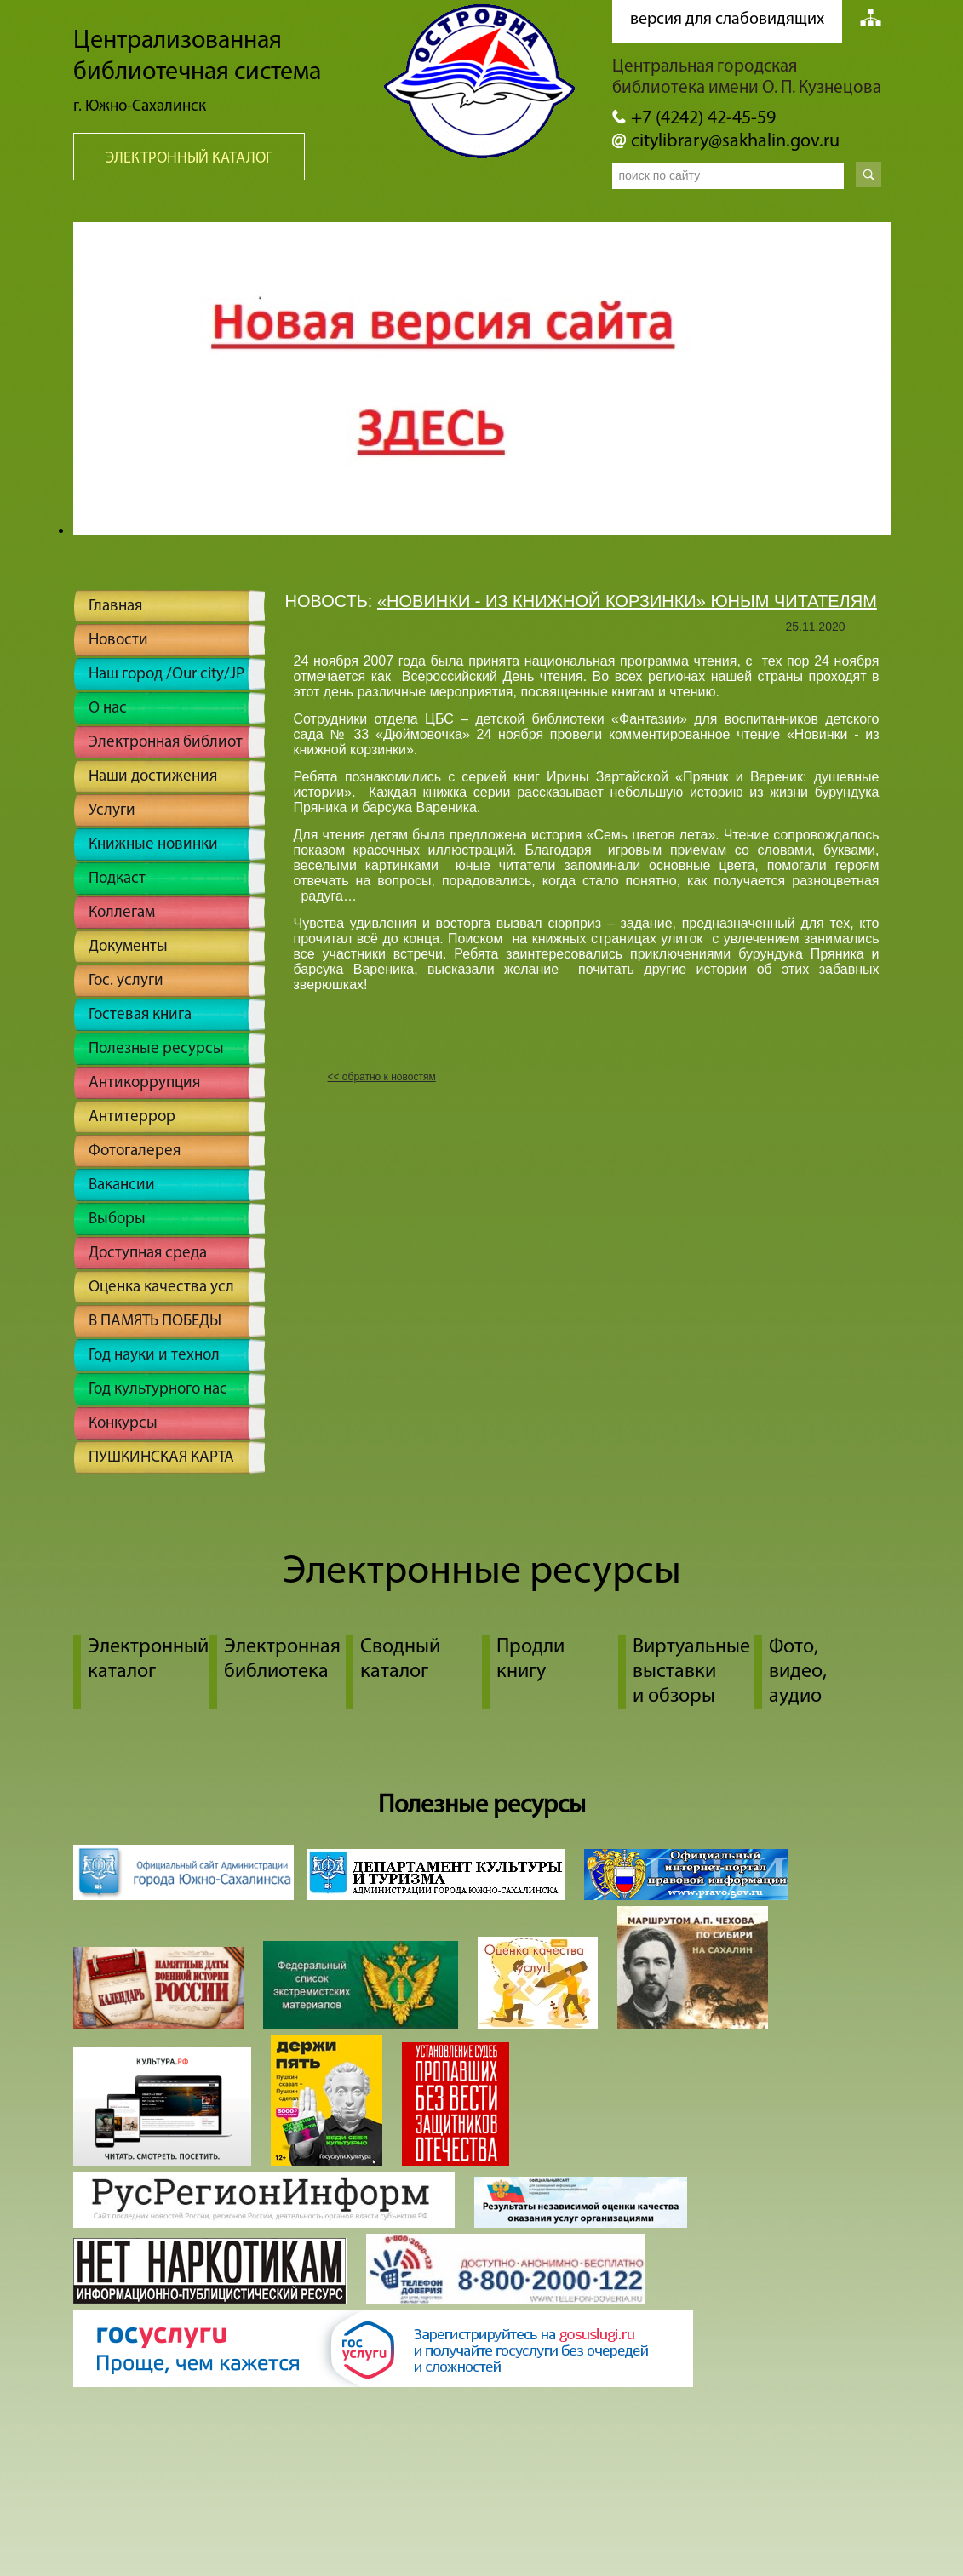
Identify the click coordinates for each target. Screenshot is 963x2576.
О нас (108, 709)
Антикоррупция (144, 1083)
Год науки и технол (154, 1356)
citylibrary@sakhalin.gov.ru (735, 142)
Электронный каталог (189, 159)
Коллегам (122, 913)
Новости (118, 641)
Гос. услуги (126, 981)
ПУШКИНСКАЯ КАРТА (161, 1458)
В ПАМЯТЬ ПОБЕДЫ (155, 1322)
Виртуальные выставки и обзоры (691, 1672)
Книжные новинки (153, 845)
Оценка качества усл (161, 1287)
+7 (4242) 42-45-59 (703, 119)
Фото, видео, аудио (798, 1672)
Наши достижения (153, 777)
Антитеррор (132, 1117)
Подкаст (117, 879)
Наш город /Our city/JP (166, 675)
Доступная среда (148, 1253)
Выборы (117, 1219)
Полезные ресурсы (156, 1049)
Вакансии (122, 1185)
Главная (115, 606)
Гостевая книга (140, 1015)
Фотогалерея (135, 1151)
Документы (128, 947)
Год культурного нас (158, 1390)
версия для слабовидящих (727, 19)
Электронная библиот (166, 743)
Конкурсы (123, 1424)
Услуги (112, 811)
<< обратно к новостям (382, 1077)
